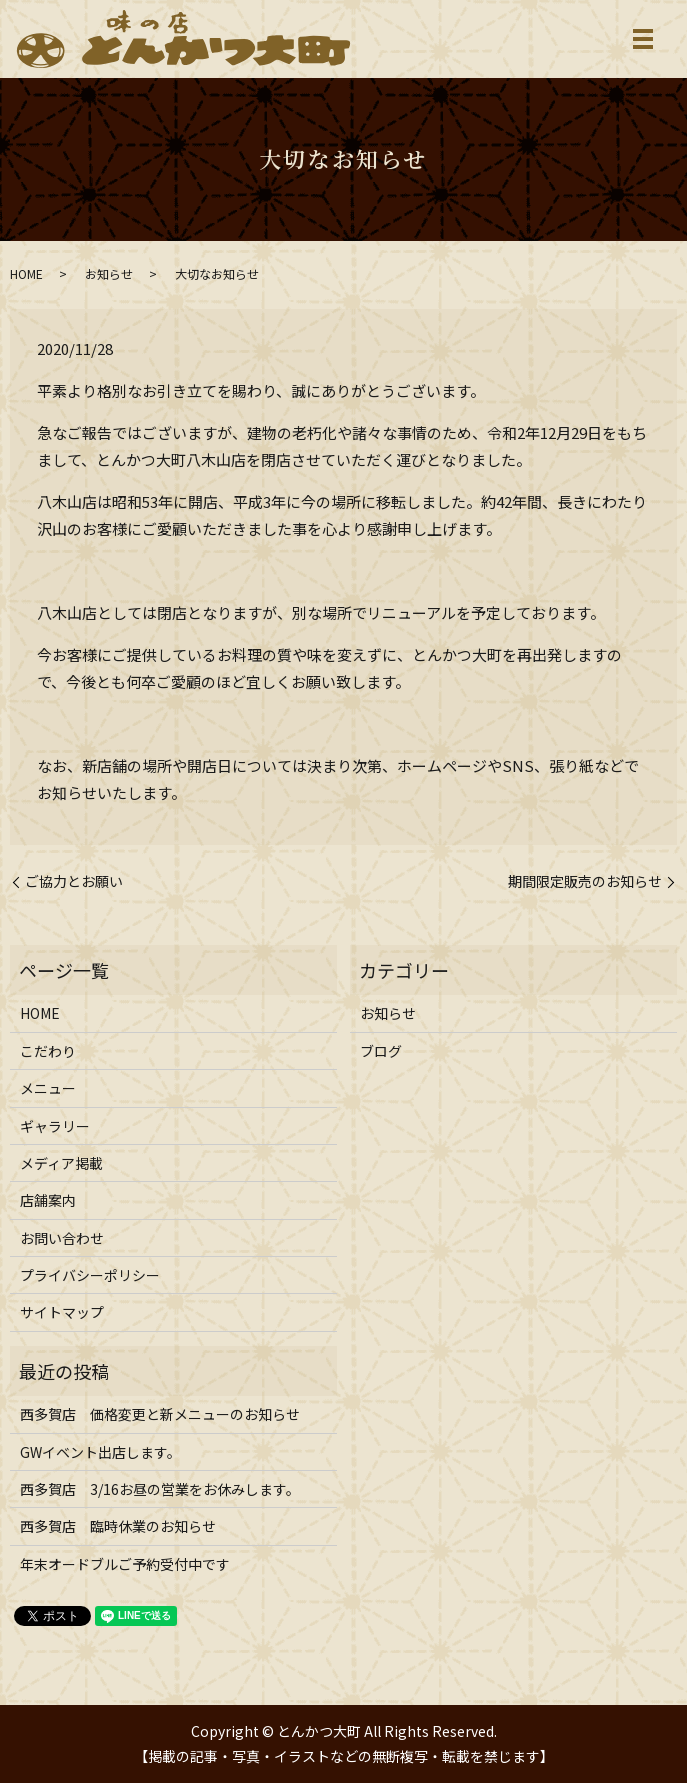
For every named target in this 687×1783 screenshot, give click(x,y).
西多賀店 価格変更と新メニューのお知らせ (160, 1414)
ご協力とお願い (74, 881)
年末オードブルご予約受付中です (125, 1564)
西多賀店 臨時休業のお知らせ (118, 1526)
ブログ (381, 1051)
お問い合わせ (62, 1238)
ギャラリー (55, 1126)
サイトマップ (62, 1312)
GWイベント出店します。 (100, 1452)
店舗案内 (48, 1200)
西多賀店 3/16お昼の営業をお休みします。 (160, 1489)
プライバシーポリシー (90, 1275)
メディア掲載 (61, 1163)
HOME (26, 273)
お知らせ (109, 273)
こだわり (48, 1051)
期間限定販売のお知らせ (585, 881)
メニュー (48, 1088)
